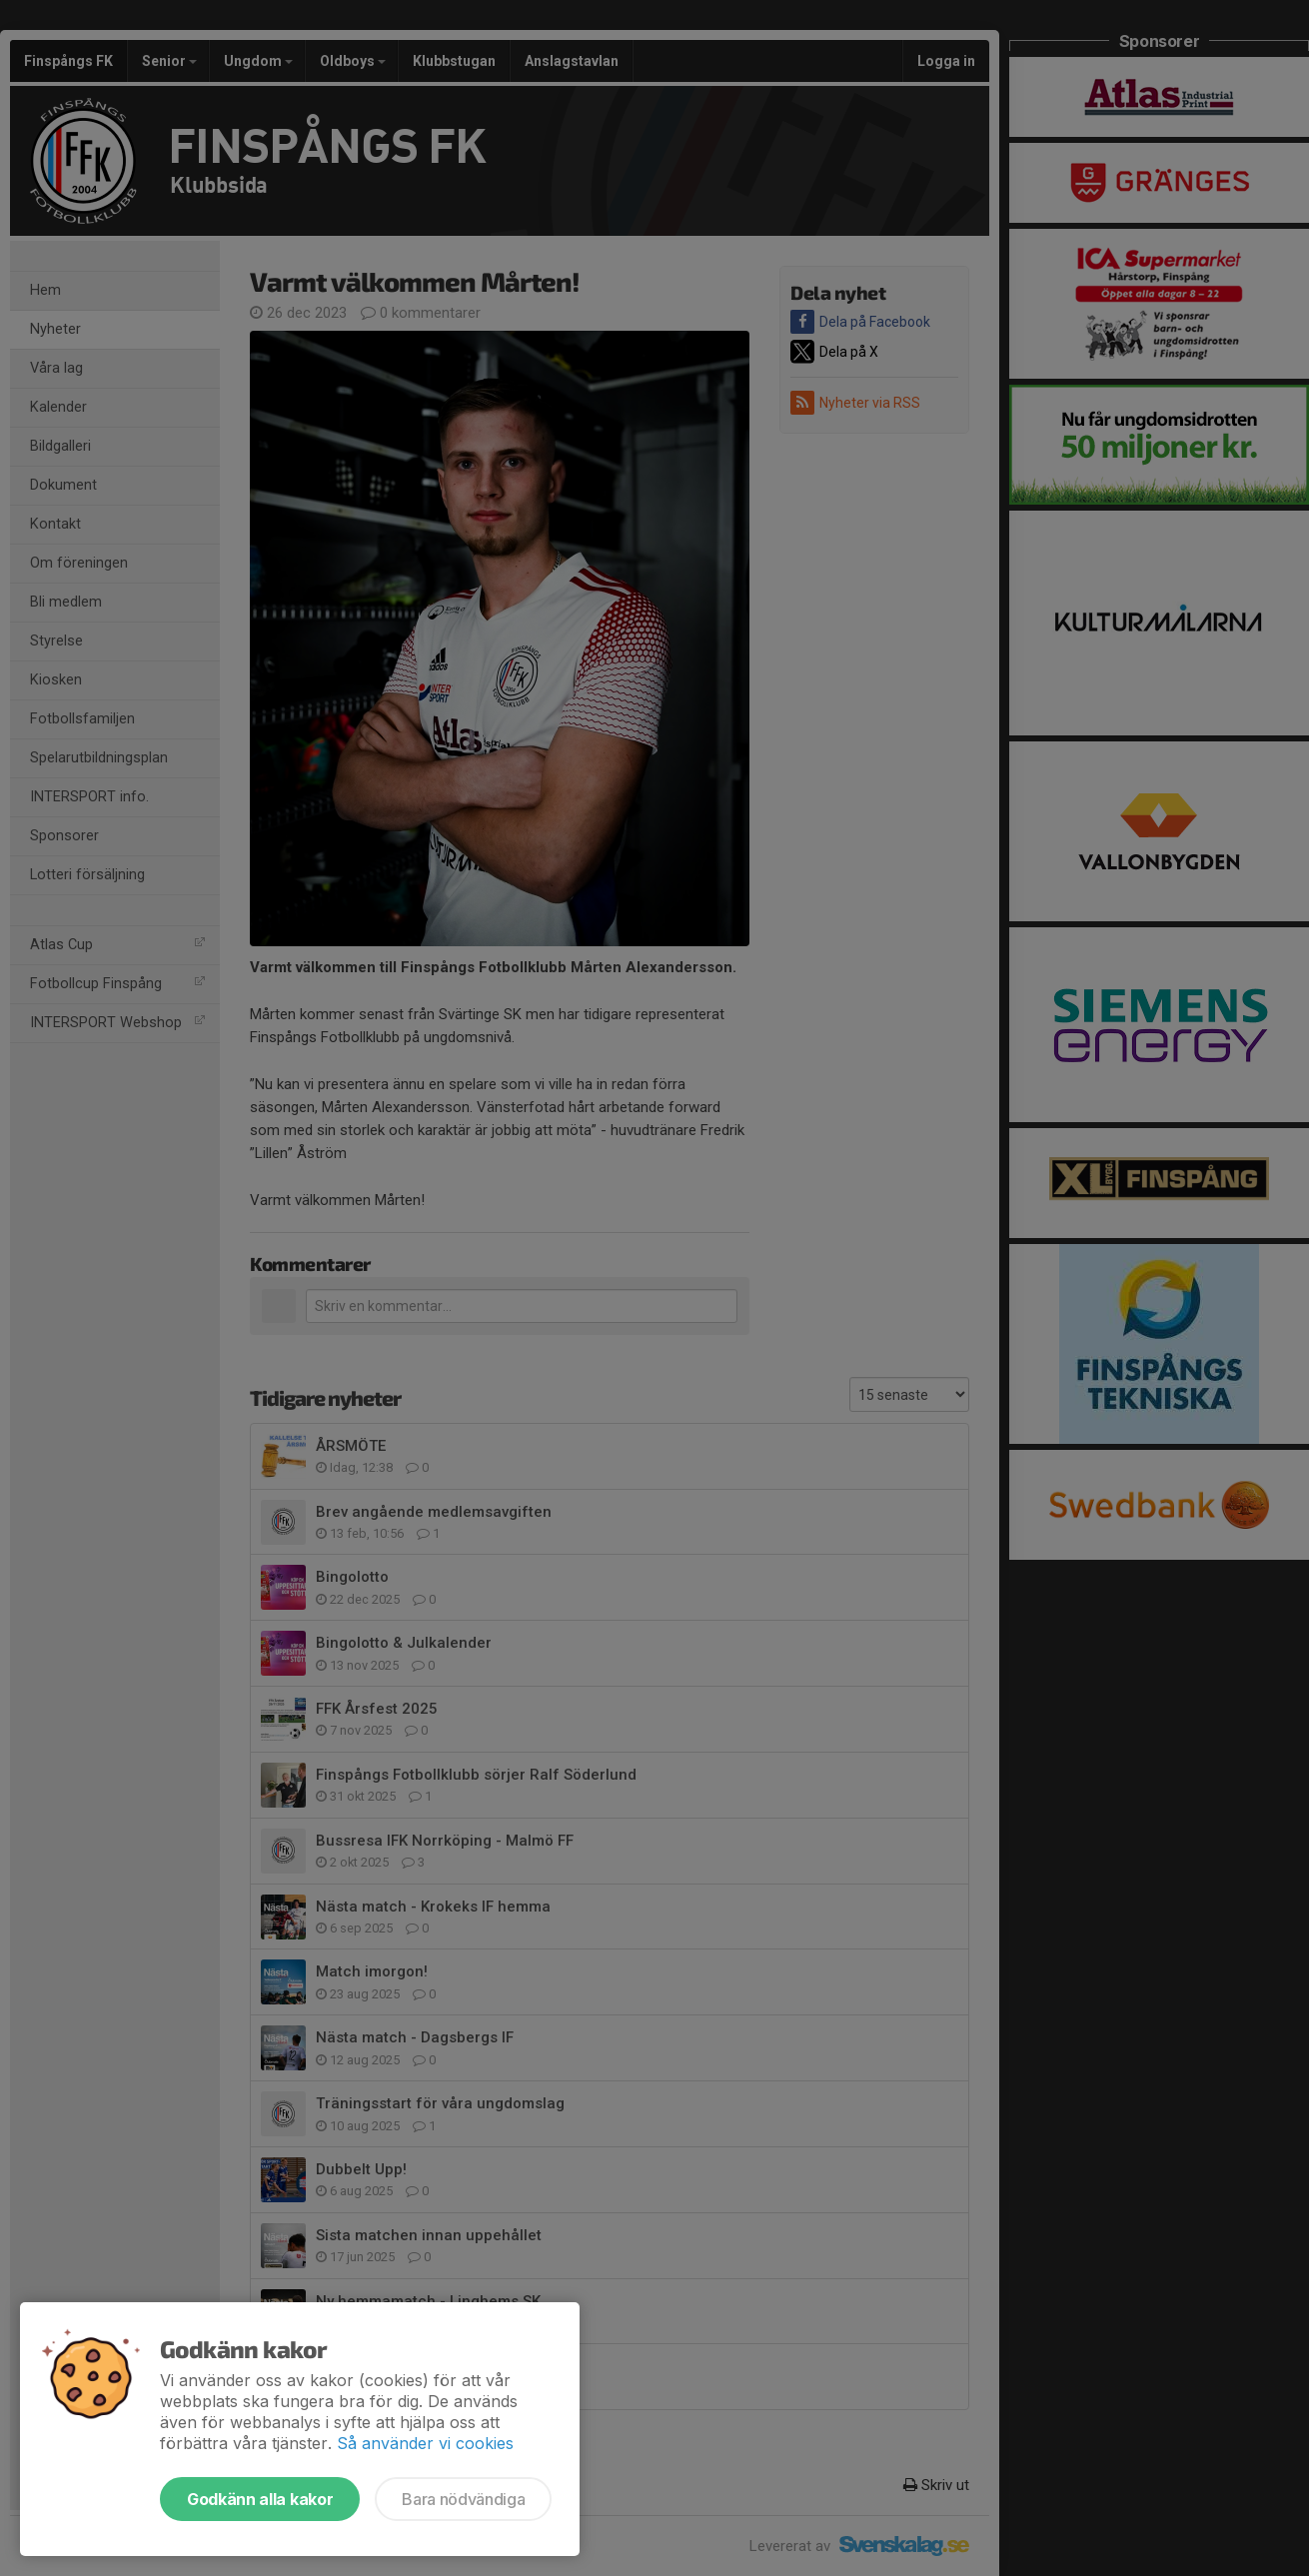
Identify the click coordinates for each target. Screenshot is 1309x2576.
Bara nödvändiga (463, 2499)
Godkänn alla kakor (260, 2499)
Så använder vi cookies (425, 2443)
